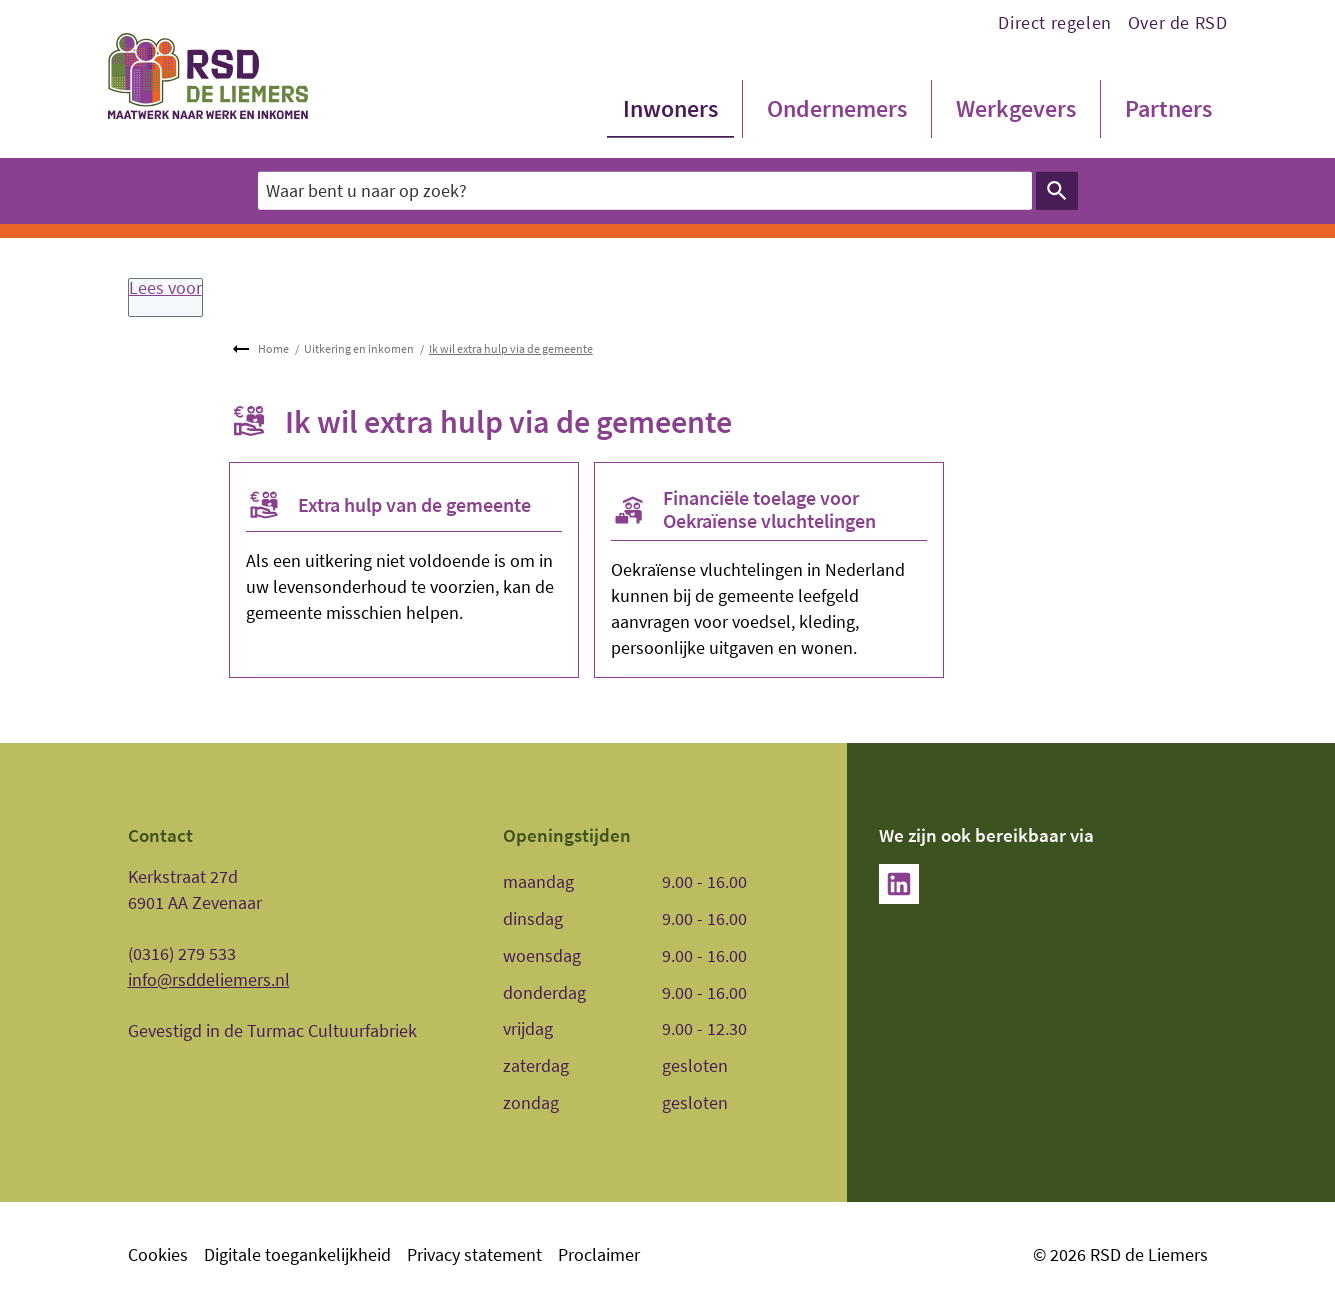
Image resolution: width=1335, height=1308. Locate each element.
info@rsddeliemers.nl (209, 979)
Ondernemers (837, 108)
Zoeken (1053, 191)
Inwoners (670, 108)
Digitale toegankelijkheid (297, 1254)
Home (273, 348)
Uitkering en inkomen (359, 348)
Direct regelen (1054, 22)
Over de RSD (1178, 22)
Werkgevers (1016, 108)
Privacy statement (474, 1254)
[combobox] (645, 190)
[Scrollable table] (659, 993)
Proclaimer (599, 1254)
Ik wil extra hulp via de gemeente (511, 348)
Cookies (158, 1254)
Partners (1168, 108)
